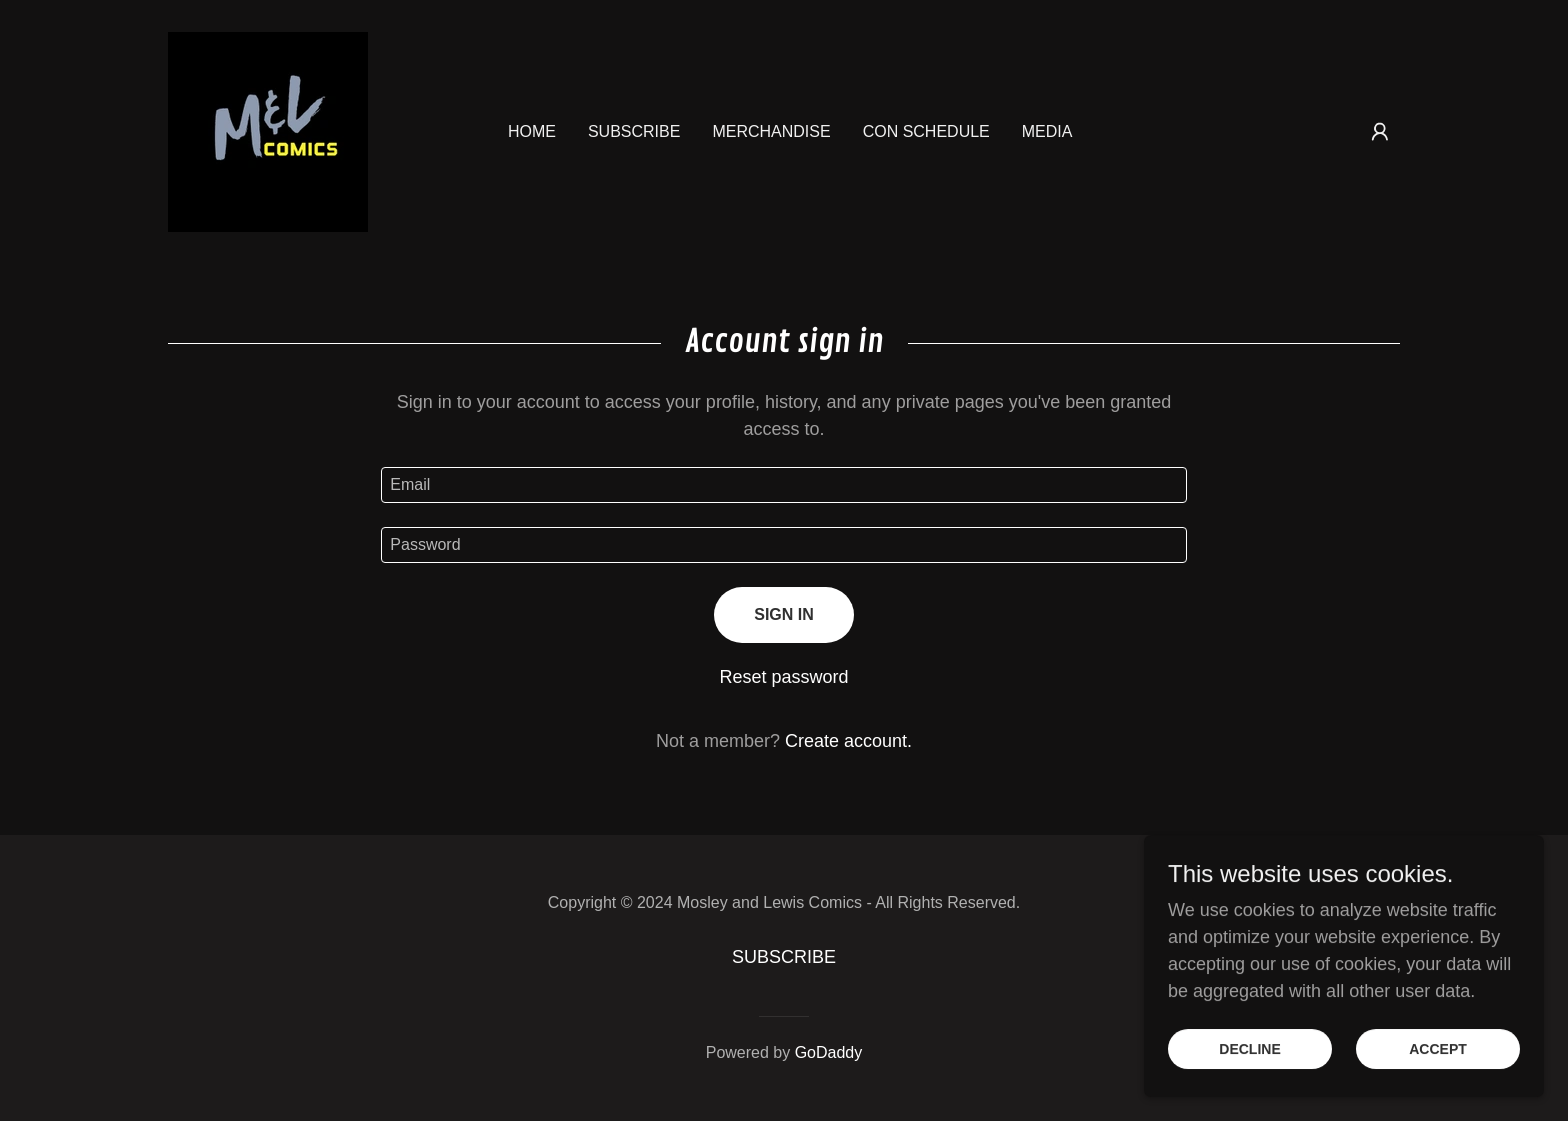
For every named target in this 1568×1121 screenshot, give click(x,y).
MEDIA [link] (1047, 131)
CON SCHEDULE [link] (926, 131)
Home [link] (532, 131)
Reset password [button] (783, 677)
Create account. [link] (848, 741)
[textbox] (783, 485)
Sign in (784, 614)
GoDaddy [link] (829, 1052)
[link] (268, 131)
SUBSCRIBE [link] (634, 131)
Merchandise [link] (771, 131)
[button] (1380, 132)
